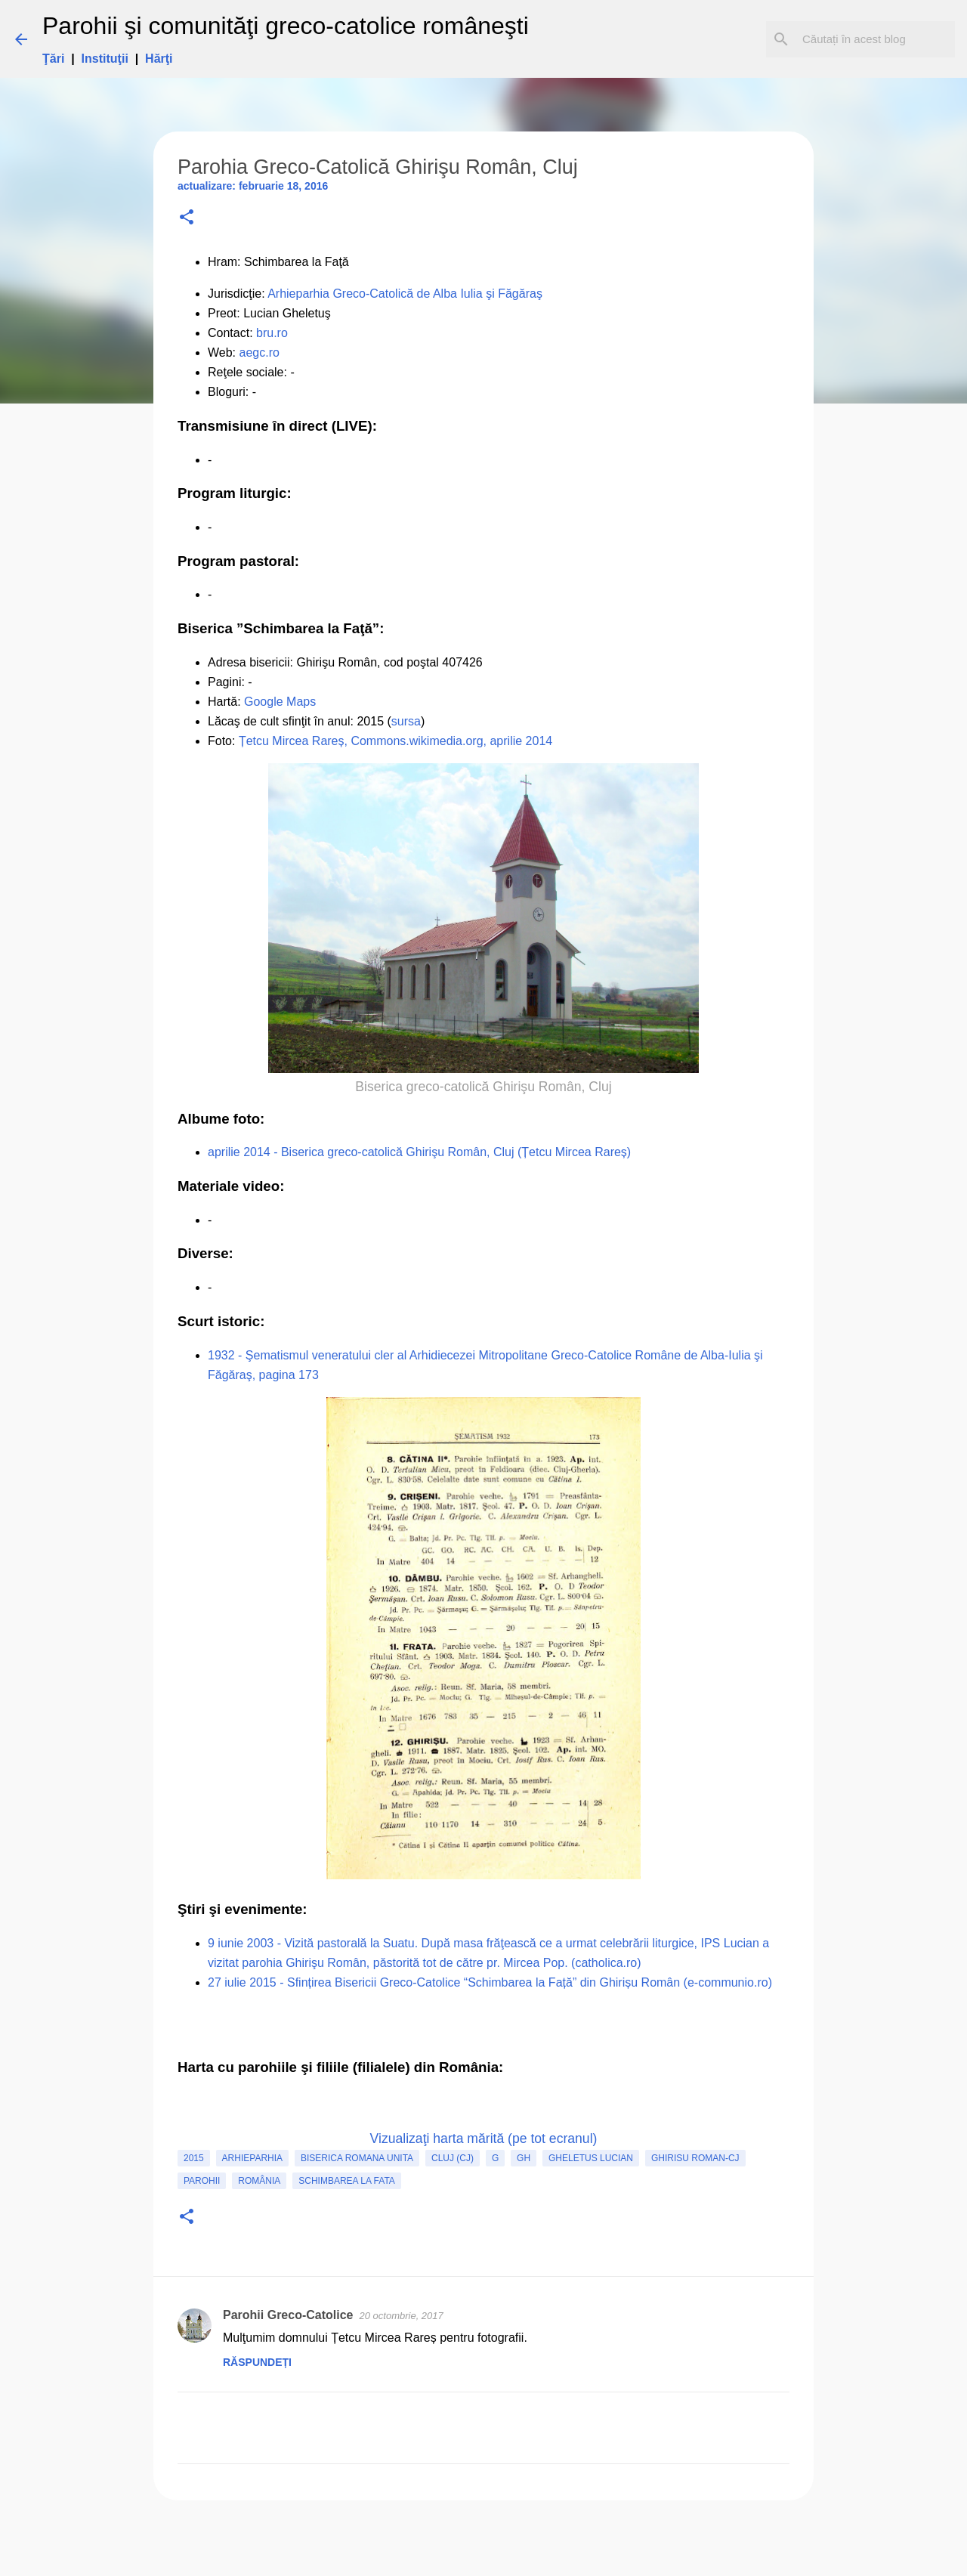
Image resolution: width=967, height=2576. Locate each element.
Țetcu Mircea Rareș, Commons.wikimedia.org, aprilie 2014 (395, 740)
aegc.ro (259, 352)
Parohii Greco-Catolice (288, 2315)
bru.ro (272, 332)
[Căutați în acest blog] (875, 39)
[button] (187, 218)
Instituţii (105, 58)
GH (523, 2158)
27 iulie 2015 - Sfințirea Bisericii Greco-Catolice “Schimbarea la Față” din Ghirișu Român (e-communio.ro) (490, 1982)
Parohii (202, 2181)
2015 (194, 2158)
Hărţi (158, 58)
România (259, 2181)
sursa (406, 721)
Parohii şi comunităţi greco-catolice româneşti (285, 25)
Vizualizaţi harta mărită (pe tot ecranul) (484, 2138)
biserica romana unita (357, 2158)
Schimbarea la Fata (346, 2181)
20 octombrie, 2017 (401, 2315)
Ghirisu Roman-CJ (695, 2158)
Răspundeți (257, 2362)
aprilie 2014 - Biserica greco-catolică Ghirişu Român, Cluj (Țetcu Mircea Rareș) (419, 1152)
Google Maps (280, 701)
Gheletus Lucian (590, 2158)
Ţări (53, 58)
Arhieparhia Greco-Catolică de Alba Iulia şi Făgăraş (404, 293)
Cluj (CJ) (452, 2158)
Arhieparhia (252, 2158)
